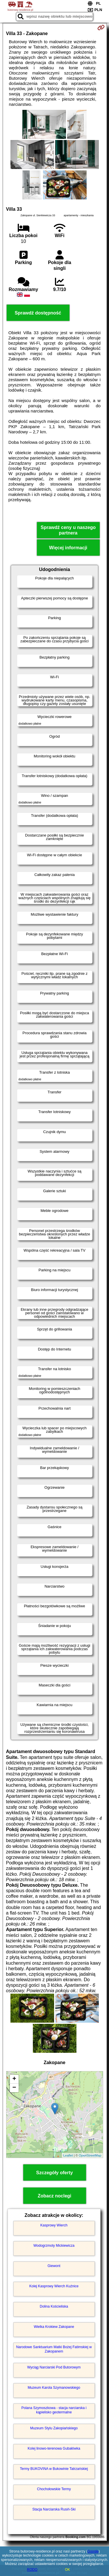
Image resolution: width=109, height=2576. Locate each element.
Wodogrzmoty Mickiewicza (53, 2246)
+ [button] (14, 2079)
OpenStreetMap (90, 2155)
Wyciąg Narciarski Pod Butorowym (54, 2367)
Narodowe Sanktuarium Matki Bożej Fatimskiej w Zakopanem (54, 2349)
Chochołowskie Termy (54, 2489)
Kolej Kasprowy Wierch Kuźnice (53, 2286)
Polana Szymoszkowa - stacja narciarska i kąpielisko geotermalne (53, 2410)
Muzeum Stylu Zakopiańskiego (54, 2428)
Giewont (53, 2266)
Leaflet (68, 2155)
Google (93, 2551)
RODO (32, 2570)
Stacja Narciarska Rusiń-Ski (54, 2509)
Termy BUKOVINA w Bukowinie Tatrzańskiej (54, 2469)
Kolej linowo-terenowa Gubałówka (54, 2448)
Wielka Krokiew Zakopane (54, 2327)
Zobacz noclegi (55, 2195)
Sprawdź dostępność (38, 312)
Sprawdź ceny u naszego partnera (68, 530)
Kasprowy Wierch (53, 2225)
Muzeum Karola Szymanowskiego (54, 2388)
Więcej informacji (68, 547)
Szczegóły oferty (54, 2172)
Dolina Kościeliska (54, 2306)
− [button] (14, 2088)
